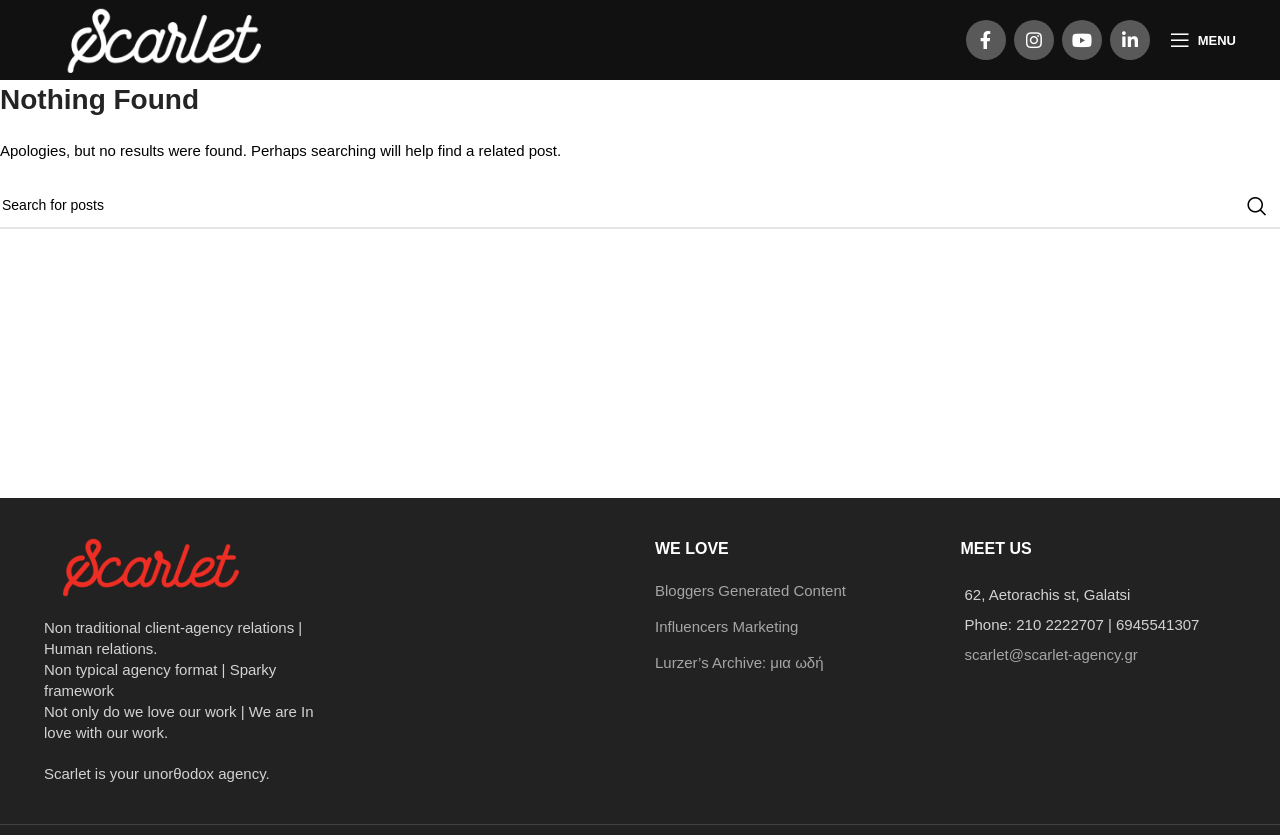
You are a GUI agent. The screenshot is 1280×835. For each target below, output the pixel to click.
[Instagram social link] (1034, 40)
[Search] (640, 206)
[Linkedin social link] (1130, 40)
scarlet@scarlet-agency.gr (1051, 654)
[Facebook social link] (986, 40)
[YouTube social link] (1082, 40)
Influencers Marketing (726, 626)
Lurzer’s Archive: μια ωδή (739, 662)
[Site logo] (166, 38)
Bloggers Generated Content (750, 590)
